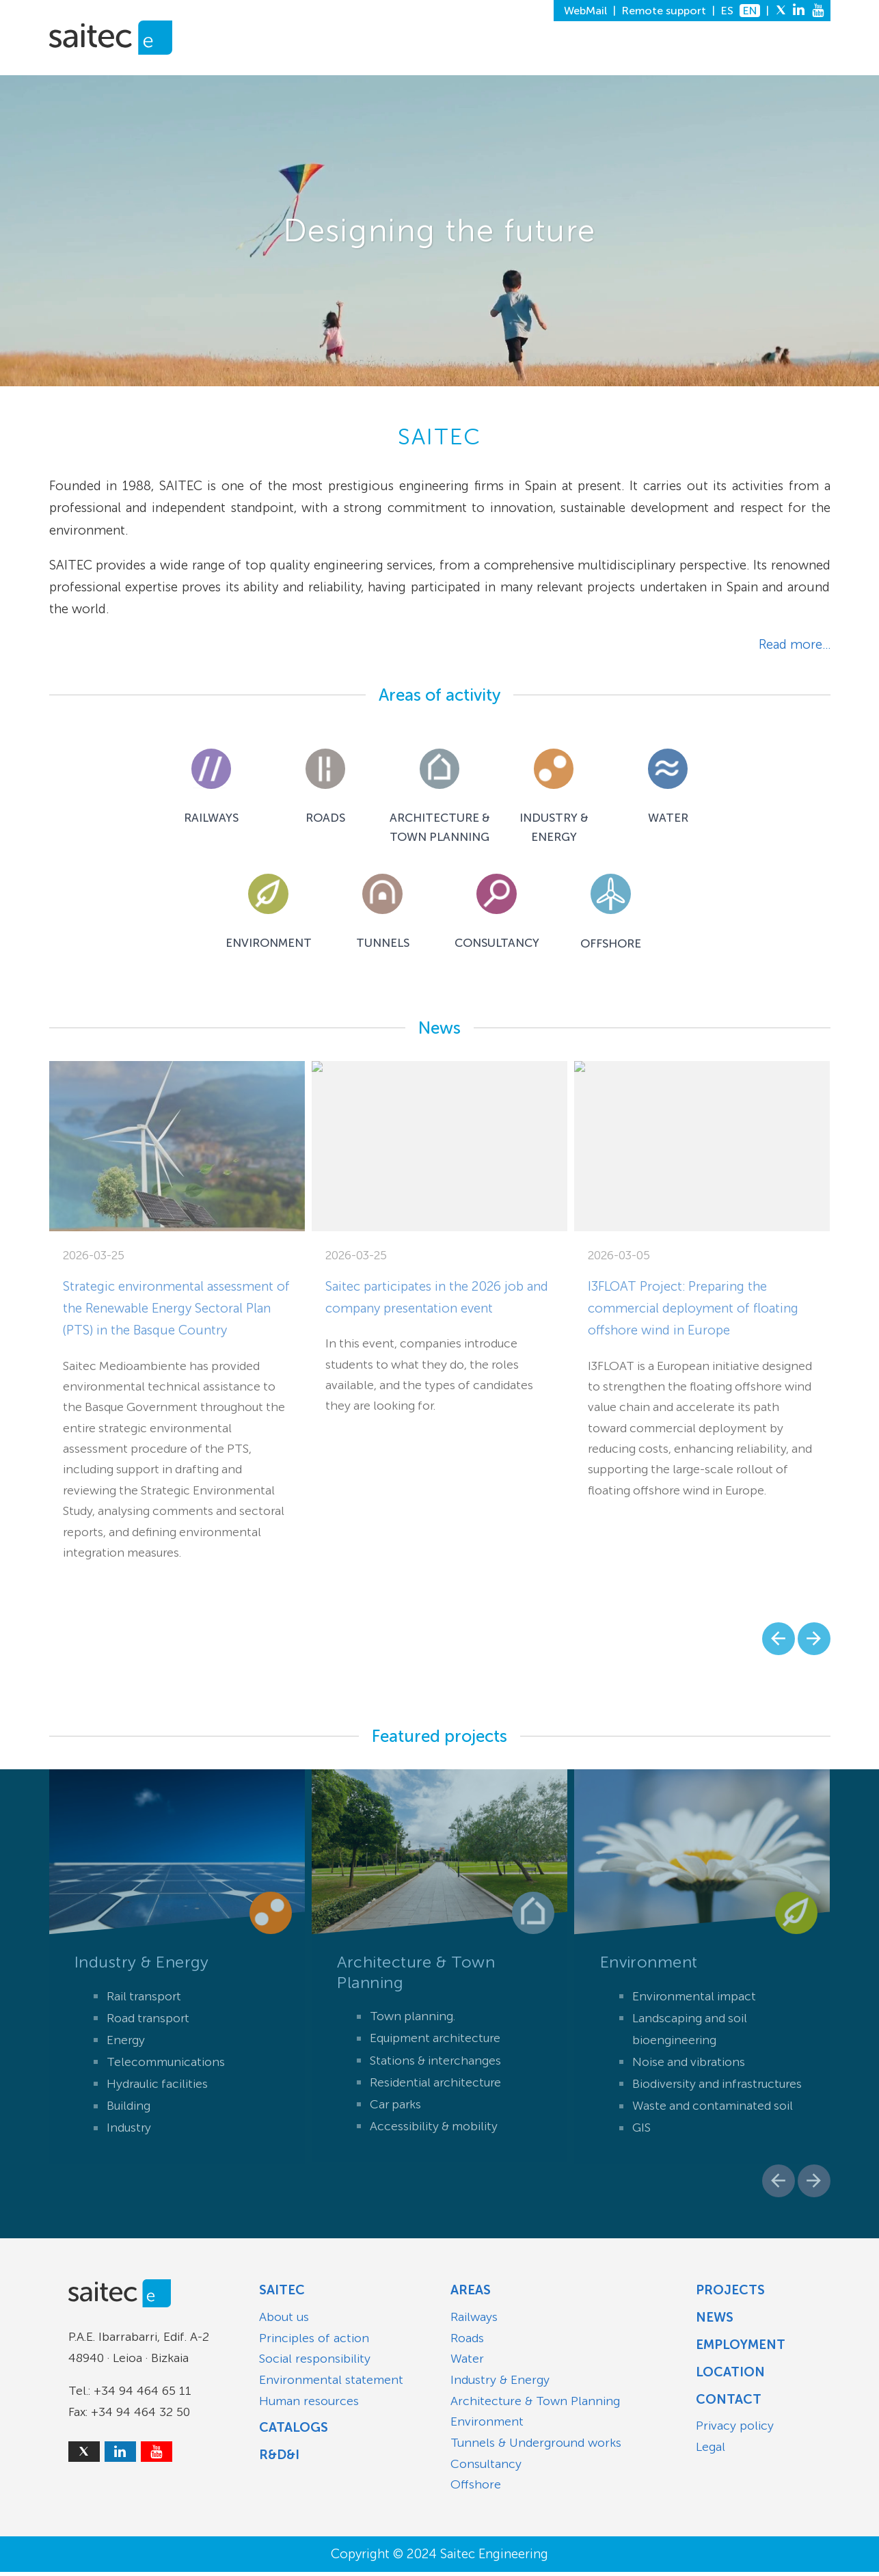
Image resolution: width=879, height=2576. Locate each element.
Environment (487, 2425)
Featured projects (439, 1741)
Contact (728, 2403)
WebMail (585, 10)
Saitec (282, 2294)
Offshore (475, 2488)
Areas (470, 2294)
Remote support (664, 10)
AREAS (401, 62)
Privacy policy (735, 2430)
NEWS (569, 62)
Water (467, 2362)
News (439, 1032)
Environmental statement (331, 2383)
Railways (474, 2321)
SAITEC (351, 62)
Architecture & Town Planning (535, 2405)
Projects (730, 2294)
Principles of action (314, 2342)
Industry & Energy (500, 2383)
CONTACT (795, 62)
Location (730, 2376)
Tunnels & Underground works (535, 2446)
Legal (710, 2450)
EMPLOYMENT (638, 62)
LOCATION (722, 62)
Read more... (794, 644)
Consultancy (486, 2468)
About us (284, 2321)
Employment (740, 2349)
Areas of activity (439, 695)
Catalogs (293, 2431)
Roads (467, 2342)
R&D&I (522, 62)
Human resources (309, 2405)
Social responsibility (314, 2362)
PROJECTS (461, 62)
